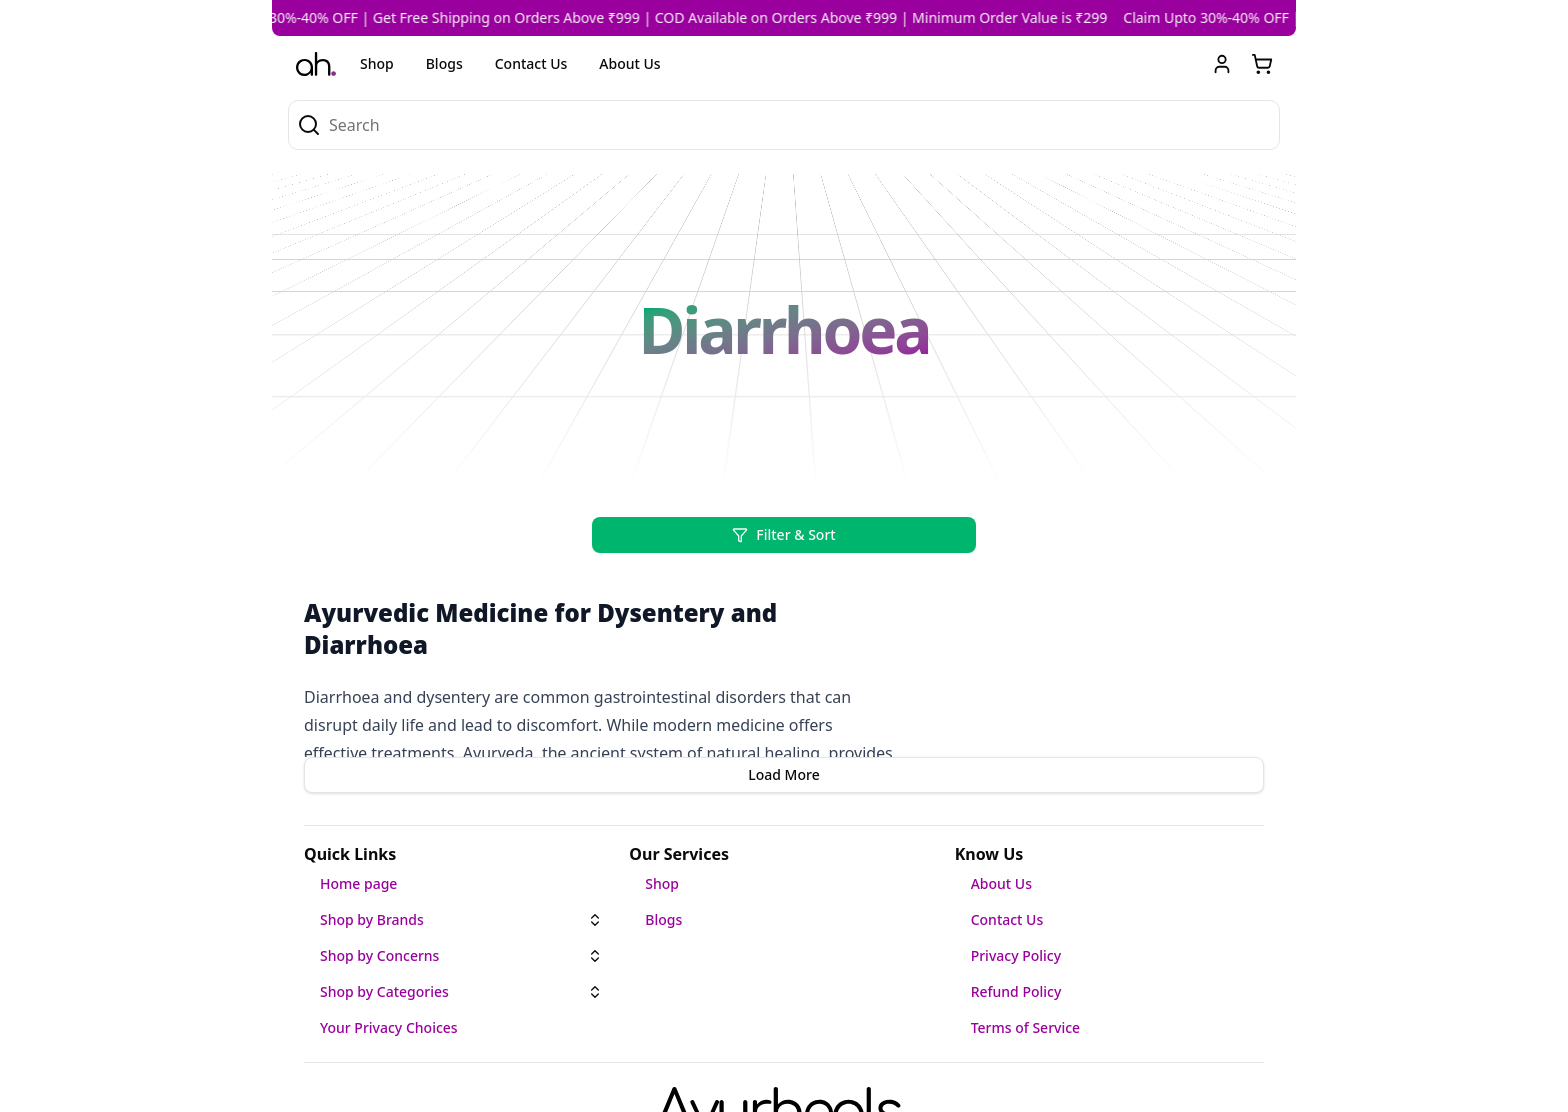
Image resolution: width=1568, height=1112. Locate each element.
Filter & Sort (783, 534)
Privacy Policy (1016, 955)
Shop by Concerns (379, 955)
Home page (358, 883)
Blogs (444, 63)
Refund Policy (1016, 991)
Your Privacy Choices (389, 1027)
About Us (629, 63)
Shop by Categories (384, 991)
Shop (377, 63)
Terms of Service (1025, 1027)
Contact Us (531, 63)
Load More (783, 774)
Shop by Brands (372, 919)
